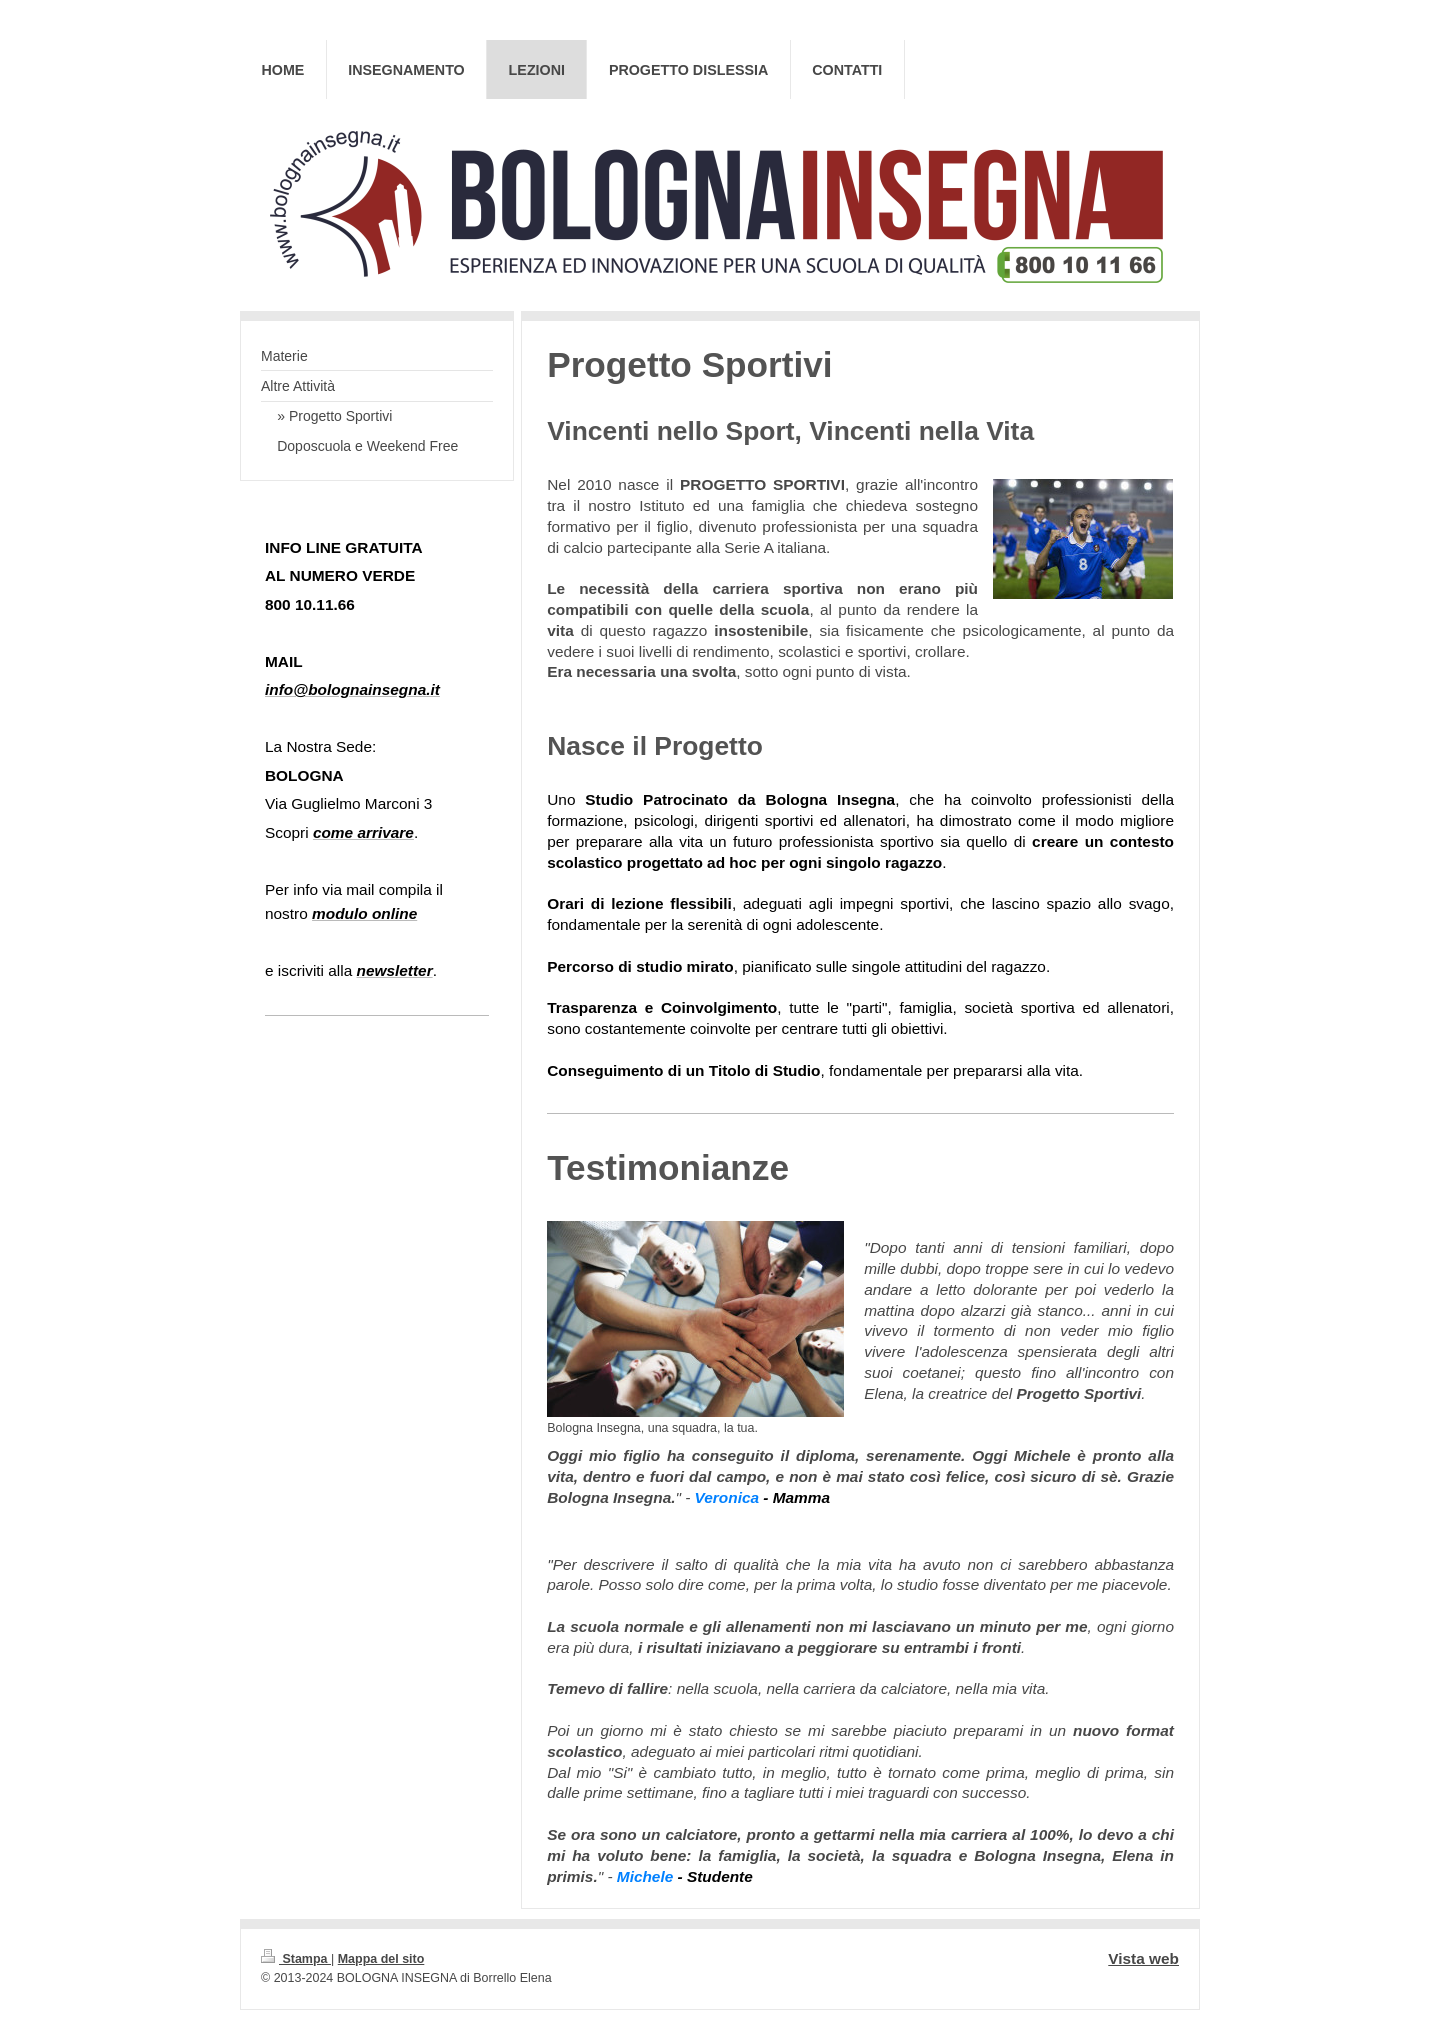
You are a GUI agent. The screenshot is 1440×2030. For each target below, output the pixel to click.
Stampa (296, 1959)
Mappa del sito (381, 1959)
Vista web (1143, 1958)
